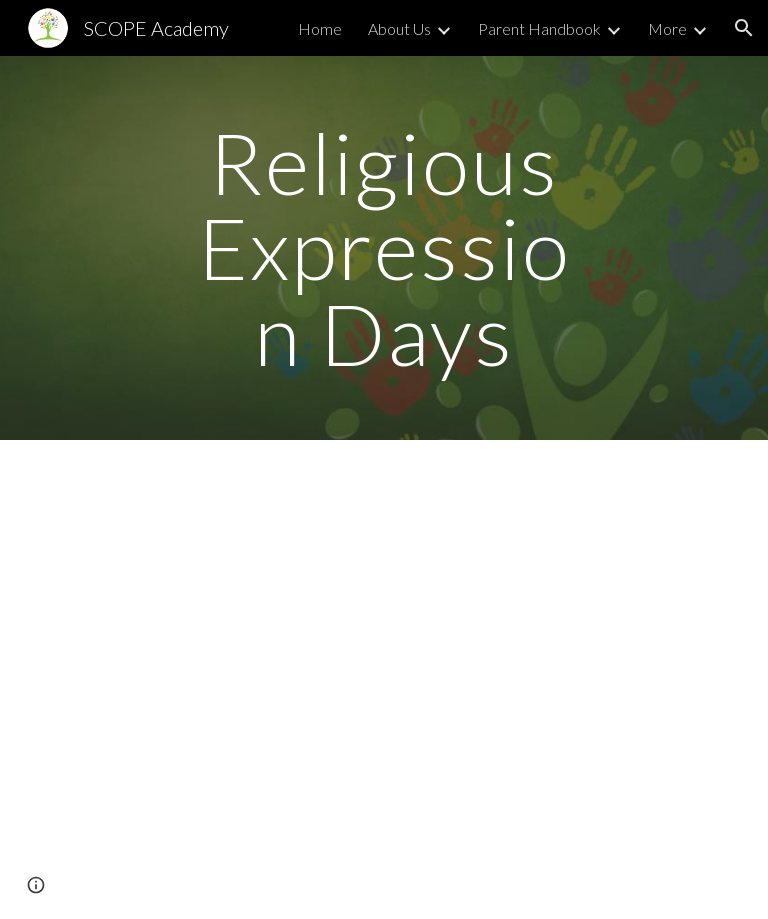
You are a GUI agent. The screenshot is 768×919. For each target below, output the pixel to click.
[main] (383, 248)
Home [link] (320, 28)
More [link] (667, 28)
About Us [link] (399, 28)
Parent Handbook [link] (539, 28)
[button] (744, 28)
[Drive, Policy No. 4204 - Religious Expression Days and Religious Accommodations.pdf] (327, 712)
